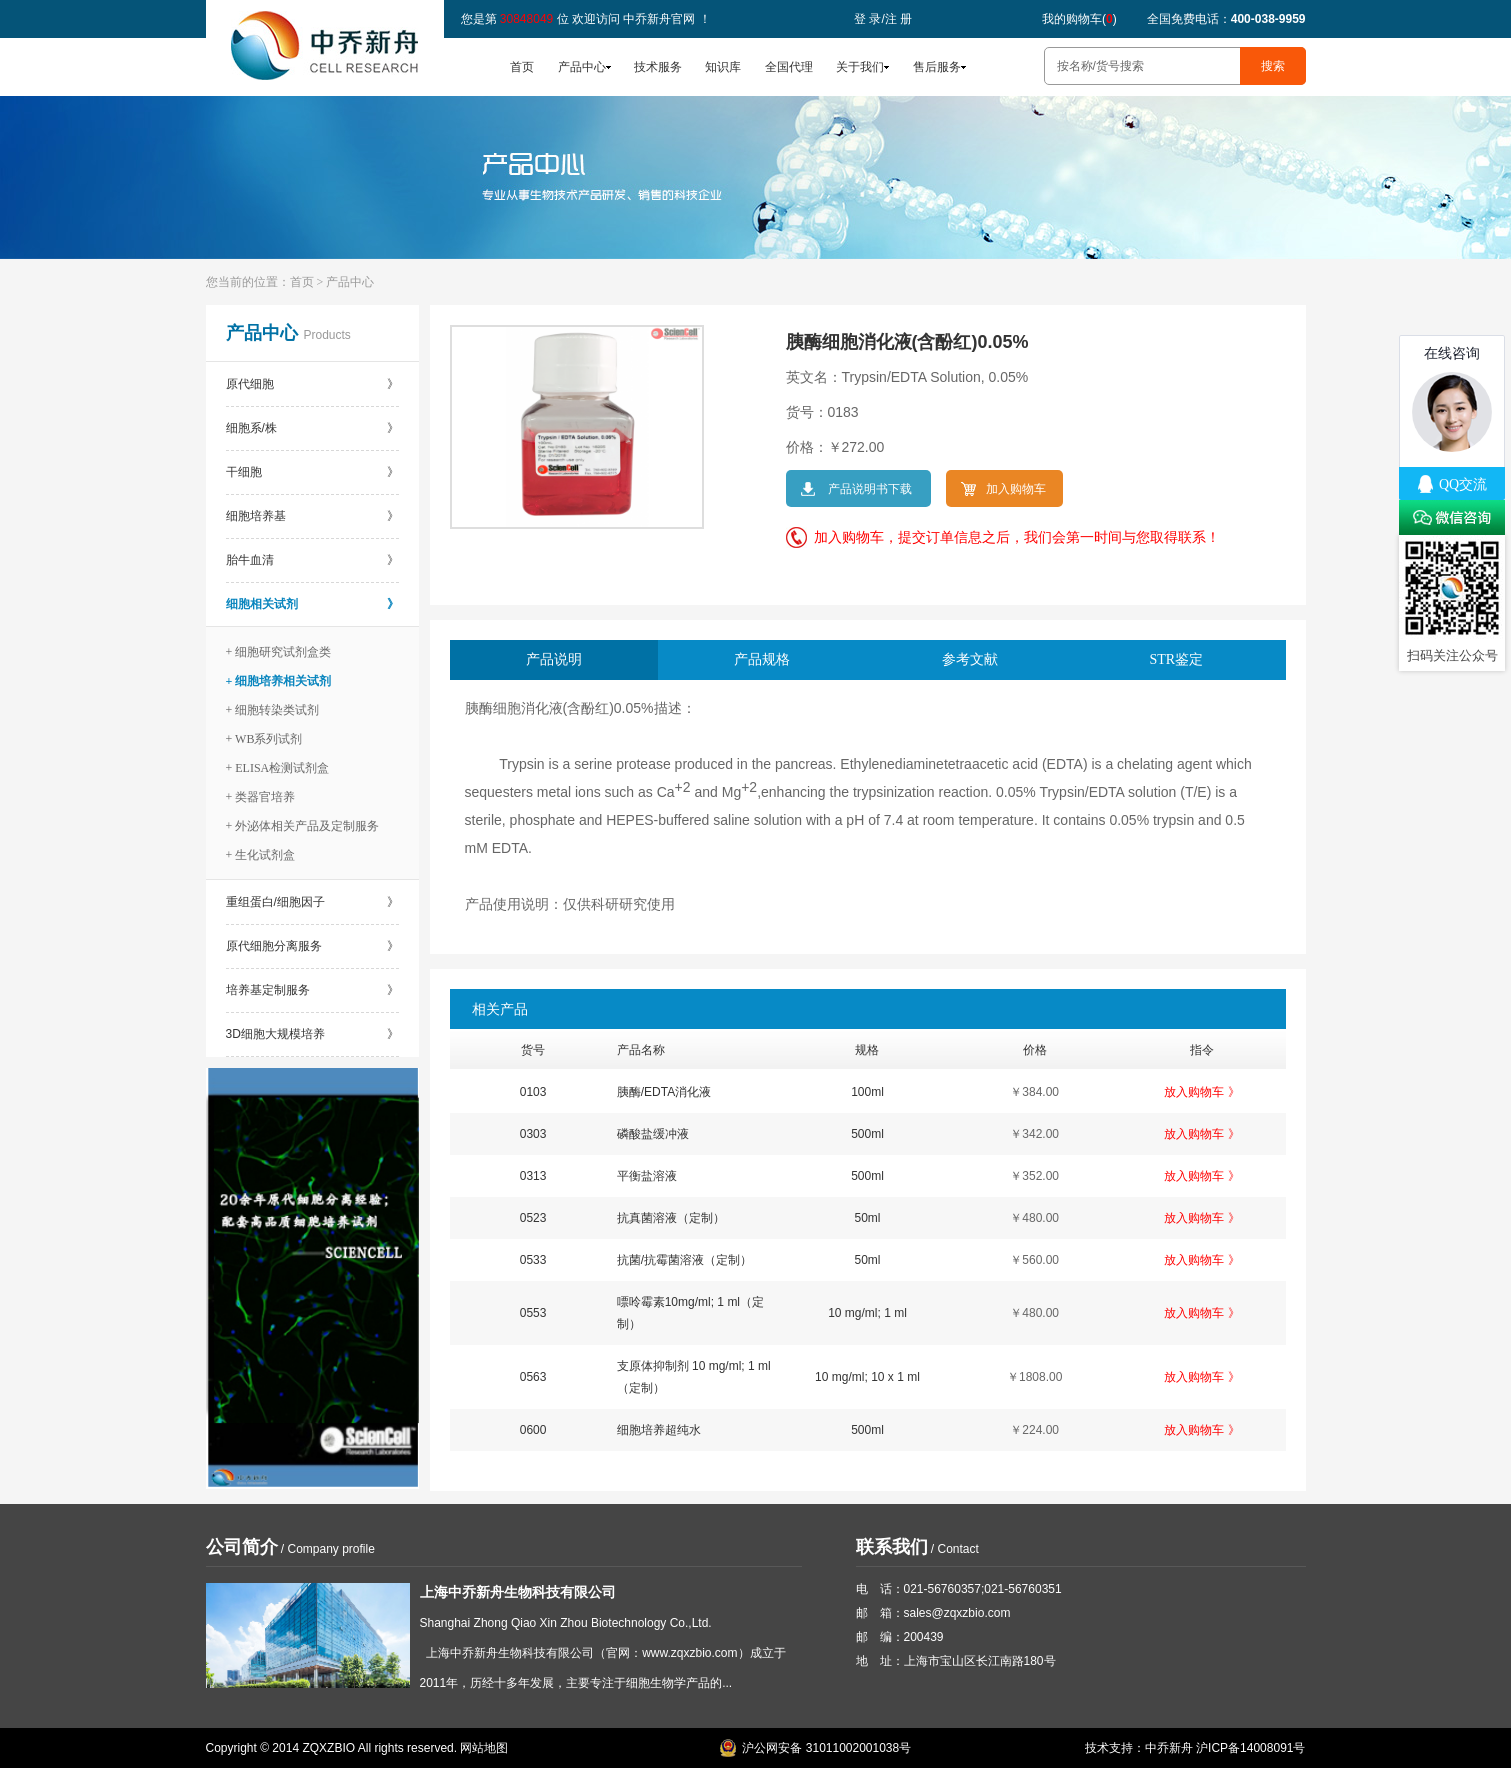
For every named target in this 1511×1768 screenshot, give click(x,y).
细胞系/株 (312, 428)
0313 (533, 1176)
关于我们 (860, 67)
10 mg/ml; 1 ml (867, 1313)
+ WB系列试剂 (264, 739)
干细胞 (312, 472)
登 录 (867, 19)
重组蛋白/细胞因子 (312, 902)
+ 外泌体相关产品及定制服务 (303, 826)
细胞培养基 (312, 516)
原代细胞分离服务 (312, 946)
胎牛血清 (312, 560)
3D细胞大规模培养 (312, 1034)
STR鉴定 (1177, 659)
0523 (533, 1218)
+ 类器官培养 (261, 797)
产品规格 (762, 659)
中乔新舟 (1169, 1748)
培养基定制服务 (312, 990)
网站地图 (484, 1748)
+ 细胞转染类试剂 (273, 710)
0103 (533, 1092)
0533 (533, 1260)
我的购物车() (1079, 19)
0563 (533, 1377)
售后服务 (937, 67)
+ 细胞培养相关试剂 (279, 681)
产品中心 (582, 67)
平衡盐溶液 (647, 1176)
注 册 (898, 19)
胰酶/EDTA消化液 (664, 1092)
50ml (867, 1218)
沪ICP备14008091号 (1250, 1748)
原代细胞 (312, 384)
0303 (533, 1134)
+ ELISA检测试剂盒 (278, 768)
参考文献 (970, 659)
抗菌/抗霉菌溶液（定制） (684, 1260)
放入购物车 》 (1201, 1092)
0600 (533, 1430)
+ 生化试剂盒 (261, 855)
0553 (533, 1313)
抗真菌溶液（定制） (671, 1218)
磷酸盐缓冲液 (653, 1134)
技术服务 (658, 67)
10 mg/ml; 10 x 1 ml (867, 1377)
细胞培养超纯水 (659, 1430)
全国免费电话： (1226, 19)
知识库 (723, 67)
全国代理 (789, 67)
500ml (867, 1134)
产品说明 (554, 659)
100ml (867, 1092)
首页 (522, 67)
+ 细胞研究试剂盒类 (279, 652)
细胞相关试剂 (312, 604)
